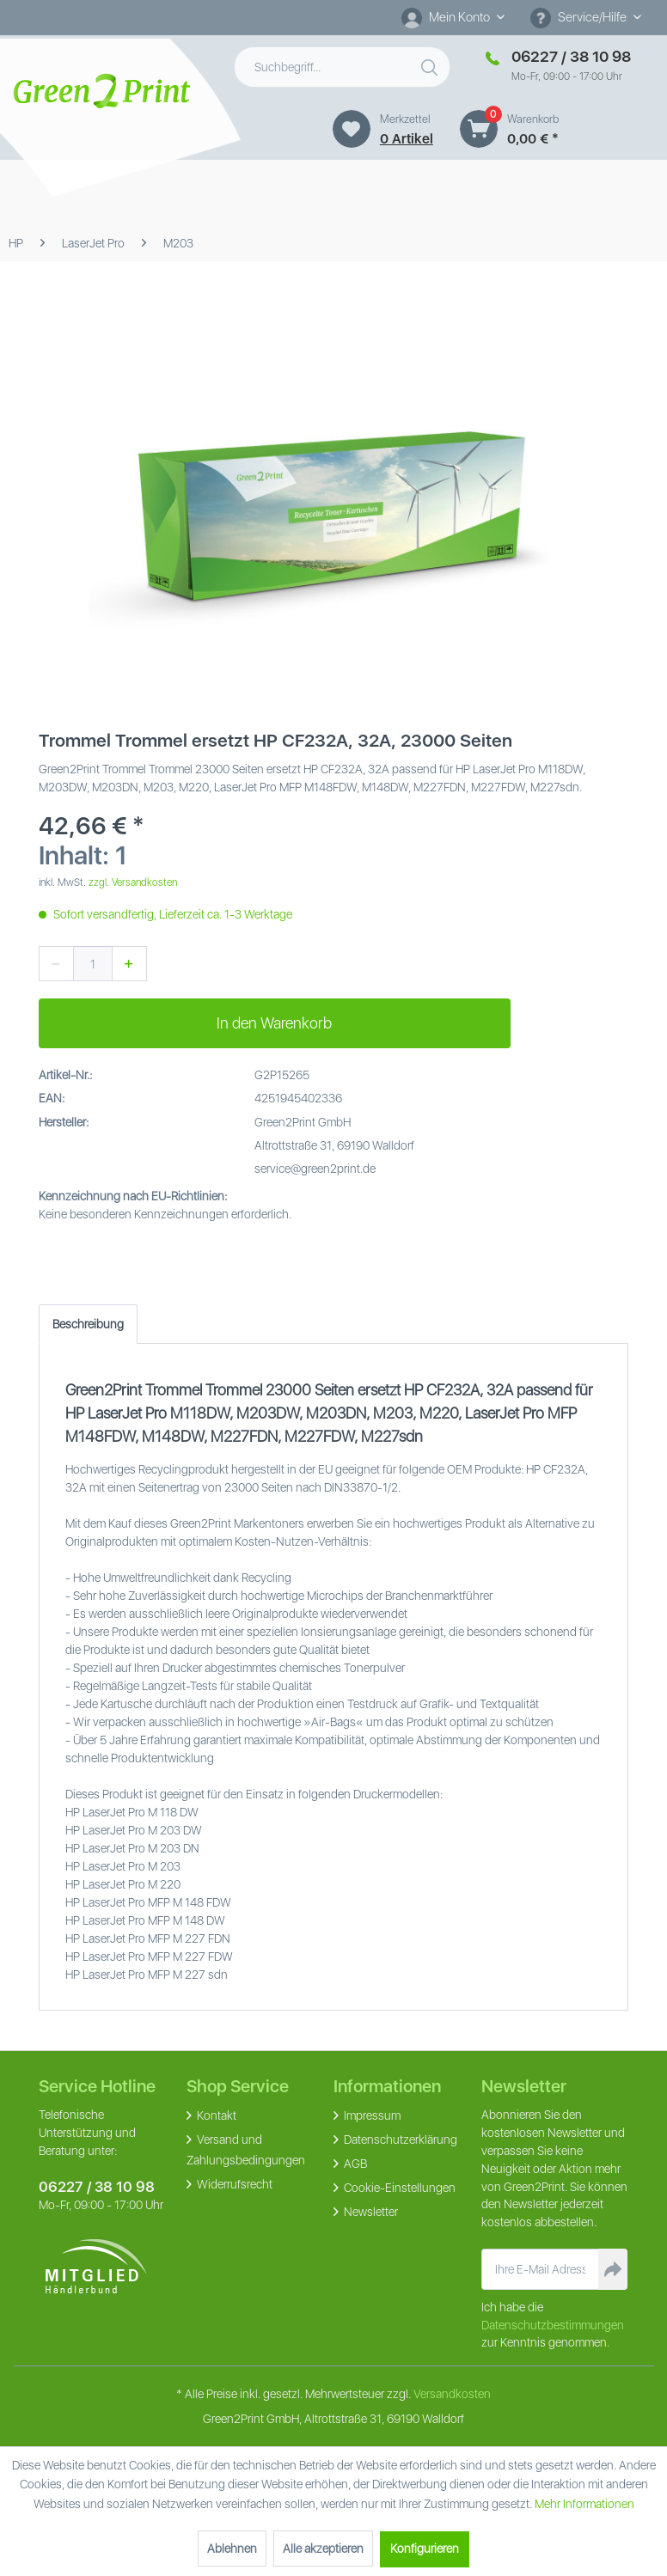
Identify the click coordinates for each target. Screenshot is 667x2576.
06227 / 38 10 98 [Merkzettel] (571, 56)
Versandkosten (452, 2394)
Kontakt (215, 2115)
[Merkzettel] (351, 129)
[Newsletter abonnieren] (612, 2269)
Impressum (371, 2115)
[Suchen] (431, 63)
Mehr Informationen (584, 2504)
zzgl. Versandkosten (133, 882)
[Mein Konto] (453, 17)
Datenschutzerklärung (399, 2139)
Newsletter (369, 2212)
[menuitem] (453, 17)
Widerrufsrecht (233, 2184)
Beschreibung (88, 1324)
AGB (354, 2163)
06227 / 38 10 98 (97, 2186)
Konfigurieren (424, 2548)
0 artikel (406, 139)
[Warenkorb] (479, 129)
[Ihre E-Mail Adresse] (540, 2269)
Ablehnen (232, 2548)
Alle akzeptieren (323, 2548)
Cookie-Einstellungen (398, 2187)
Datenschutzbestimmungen (552, 2325)
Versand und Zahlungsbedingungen (246, 2150)
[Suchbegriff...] (342, 67)
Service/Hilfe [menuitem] (579, 18)
